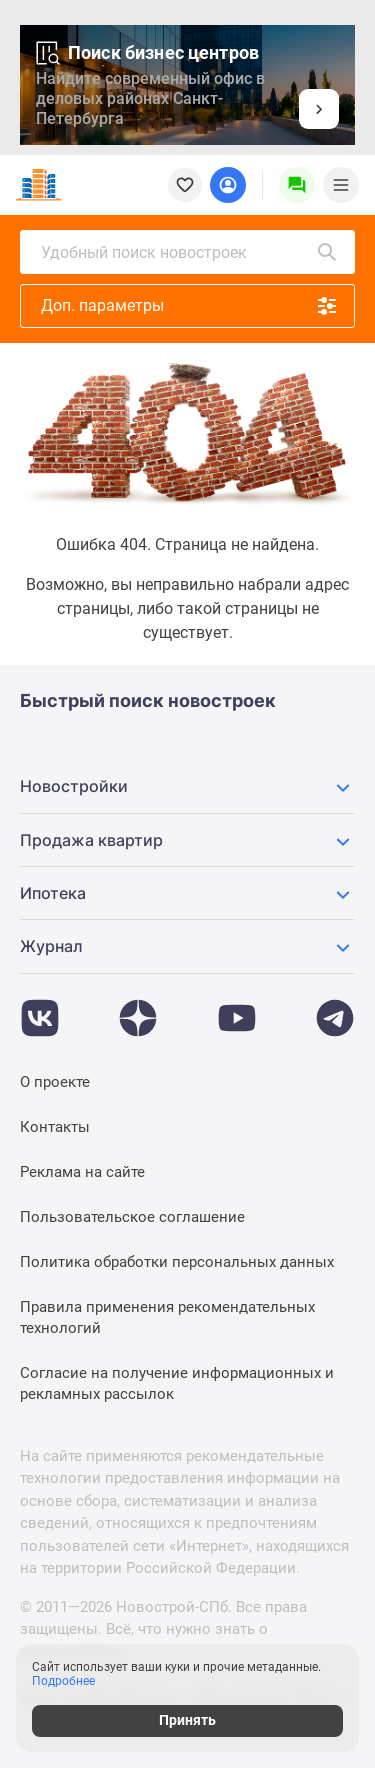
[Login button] (228, 185)
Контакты (55, 1127)
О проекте (55, 1082)
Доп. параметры (190, 306)
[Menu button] (297, 185)
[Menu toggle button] (341, 185)
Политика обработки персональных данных (177, 1262)
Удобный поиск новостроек (190, 252)
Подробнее (63, 1681)
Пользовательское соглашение (132, 1217)
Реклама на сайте (82, 1172)
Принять (187, 1720)
